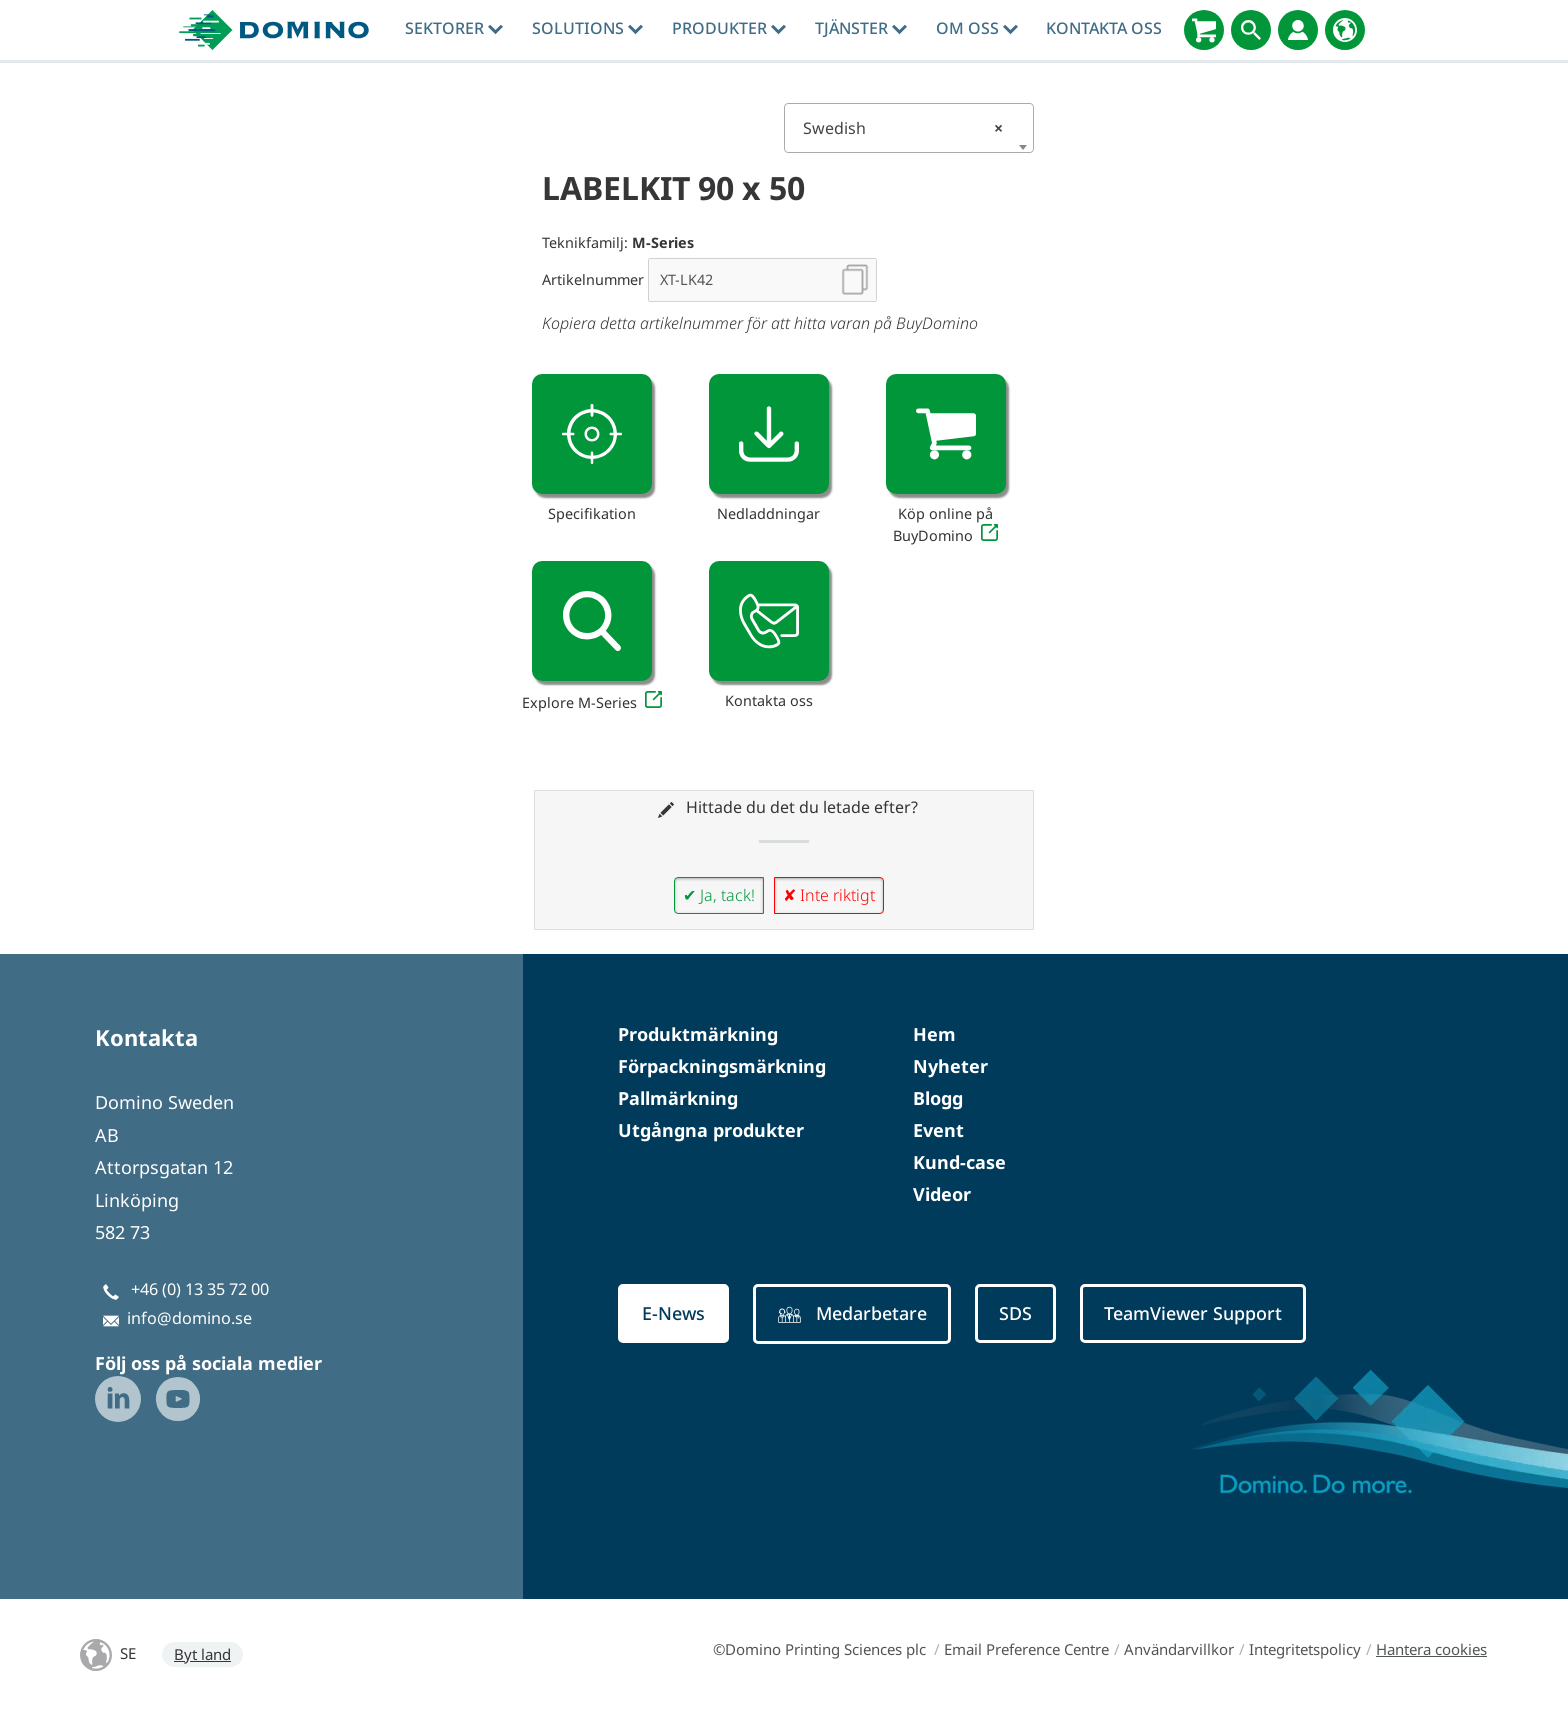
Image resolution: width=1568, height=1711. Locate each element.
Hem (934, 1034)
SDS (1028, 1314)
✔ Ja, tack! (719, 895)
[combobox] (909, 128)
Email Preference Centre (1026, 1649)
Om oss (977, 28)
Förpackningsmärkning (722, 1066)
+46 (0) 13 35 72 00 (200, 1289)
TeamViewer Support (1212, 1314)
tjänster (861, 28)
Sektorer (454, 28)
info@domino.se (189, 1318)
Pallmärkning (678, 1098)
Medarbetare (860, 1314)
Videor (942, 1194)
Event (938, 1130)
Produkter (729, 28)
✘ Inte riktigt (829, 895)
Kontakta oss (1104, 28)
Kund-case (959, 1162)
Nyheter (950, 1066)
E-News (675, 1314)
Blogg (938, 1098)
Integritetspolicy (1305, 1649)
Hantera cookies (1431, 1649)
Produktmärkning (698, 1034)
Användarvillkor (1179, 1649)
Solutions (587, 28)
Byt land (202, 1654)
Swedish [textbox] (903, 128)
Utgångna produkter (711, 1130)
